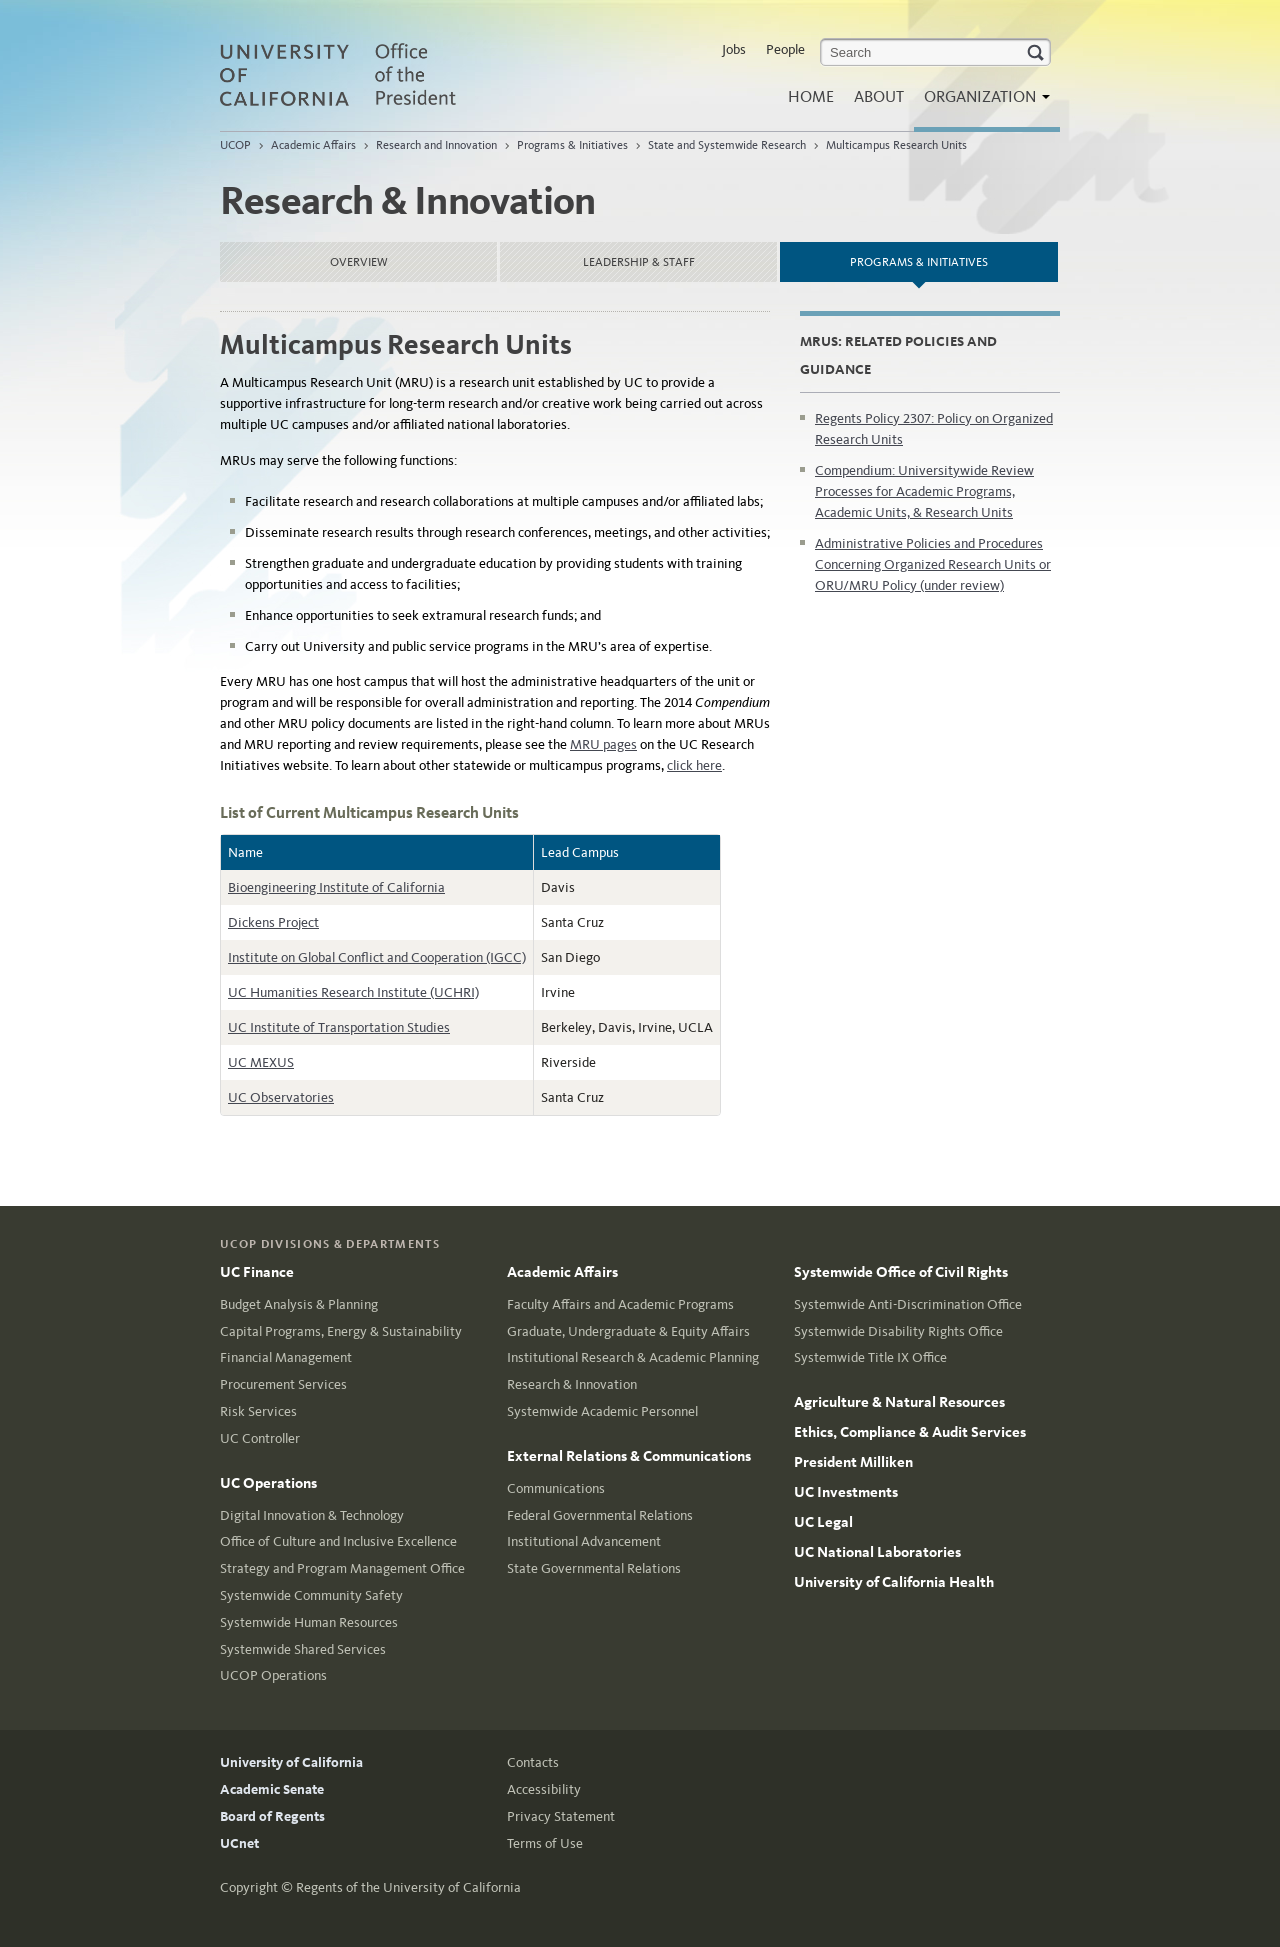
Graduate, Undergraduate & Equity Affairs (628, 1331)
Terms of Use (545, 1843)
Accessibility (544, 1789)
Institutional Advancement (584, 1541)
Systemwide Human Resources (309, 1622)
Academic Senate (272, 1789)
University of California (291, 1762)
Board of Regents (272, 1816)
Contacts (533, 1762)
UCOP (235, 145)
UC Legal (823, 1522)
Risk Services (258, 1411)
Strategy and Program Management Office (342, 1568)
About (879, 96)
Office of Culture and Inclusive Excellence (338, 1541)
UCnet (239, 1843)
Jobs (734, 49)
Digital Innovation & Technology (312, 1515)
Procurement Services (283, 1384)
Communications (556, 1488)
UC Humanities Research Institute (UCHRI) (353, 992)
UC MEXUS (261, 1062)
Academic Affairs (313, 145)
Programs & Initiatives (572, 145)
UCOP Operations (273, 1675)
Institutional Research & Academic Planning (633, 1357)
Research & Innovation (572, 1384)
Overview (359, 262)
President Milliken (853, 1462)
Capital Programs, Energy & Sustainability (341, 1331)
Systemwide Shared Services (303, 1649)
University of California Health (894, 1582)
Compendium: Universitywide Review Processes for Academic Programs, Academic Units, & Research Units (924, 491)
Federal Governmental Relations (600, 1515)
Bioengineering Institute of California (336, 887)
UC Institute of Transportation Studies (339, 1027)
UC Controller (260, 1438)
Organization (982, 102)
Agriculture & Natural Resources (899, 1402)
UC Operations (268, 1483)
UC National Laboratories (877, 1552)
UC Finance (257, 1272)
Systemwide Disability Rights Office (898, 1331)
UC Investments (846, 1492)
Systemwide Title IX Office (870, 1357)
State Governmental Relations (594, 1568)
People (785, 49)
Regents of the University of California (408, 1887)
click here (694, 765)
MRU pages (603, 744)
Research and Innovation (436, 145)
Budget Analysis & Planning (299, 1304)
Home (811, 96)
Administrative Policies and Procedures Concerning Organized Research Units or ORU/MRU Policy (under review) (933, 564)
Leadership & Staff (639, 262)
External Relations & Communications (629, 1456)
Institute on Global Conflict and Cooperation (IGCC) (377, 957)
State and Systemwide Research (727, 145)
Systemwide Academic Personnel (602, 1411)
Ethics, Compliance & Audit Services (910, 1432)
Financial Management (286, 1357)
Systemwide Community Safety (311, 1595)
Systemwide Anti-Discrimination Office (908, 1304)
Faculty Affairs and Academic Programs (620, 1304)
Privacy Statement (561, 1816)
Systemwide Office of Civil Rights (901, 1272)
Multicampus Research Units (896, 145)
